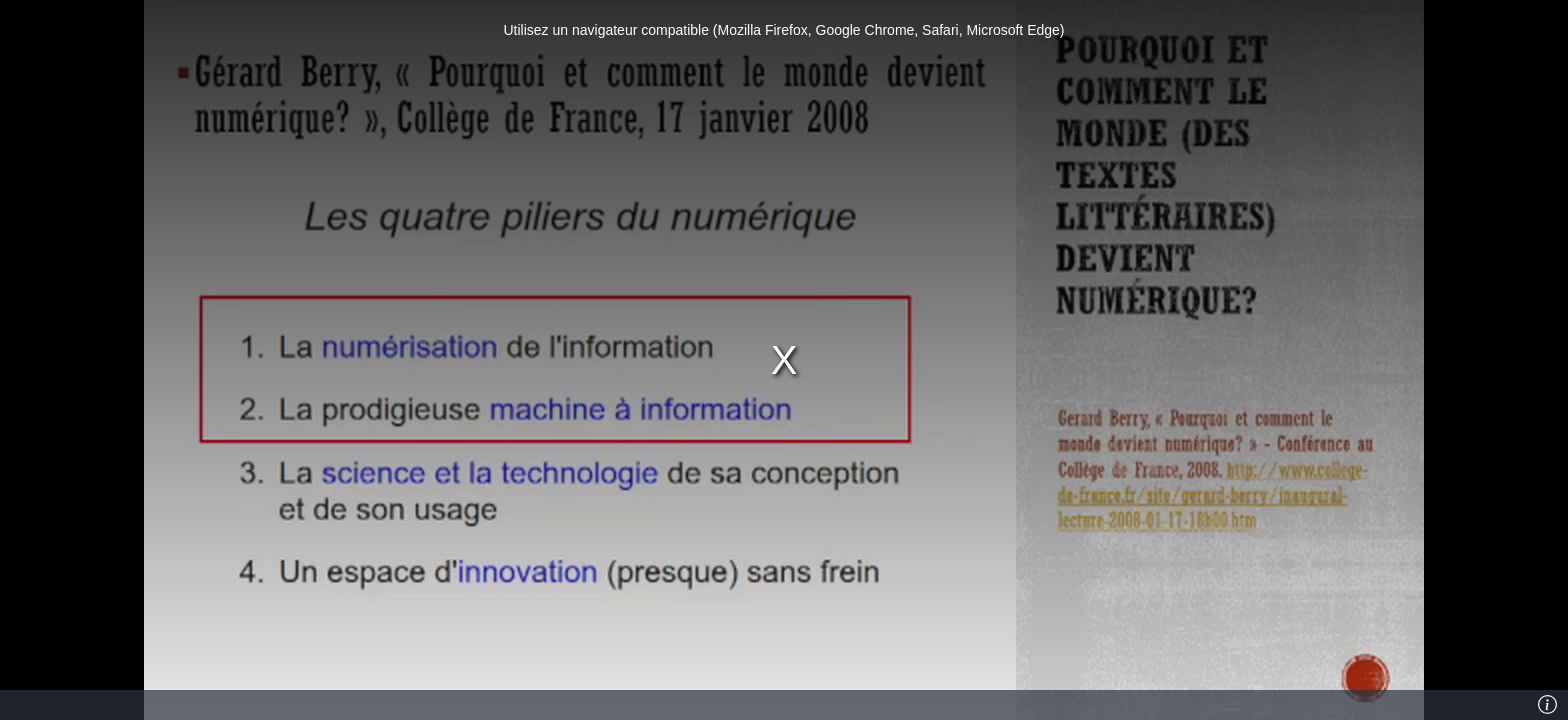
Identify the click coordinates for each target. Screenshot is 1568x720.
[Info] (1547, 705)
